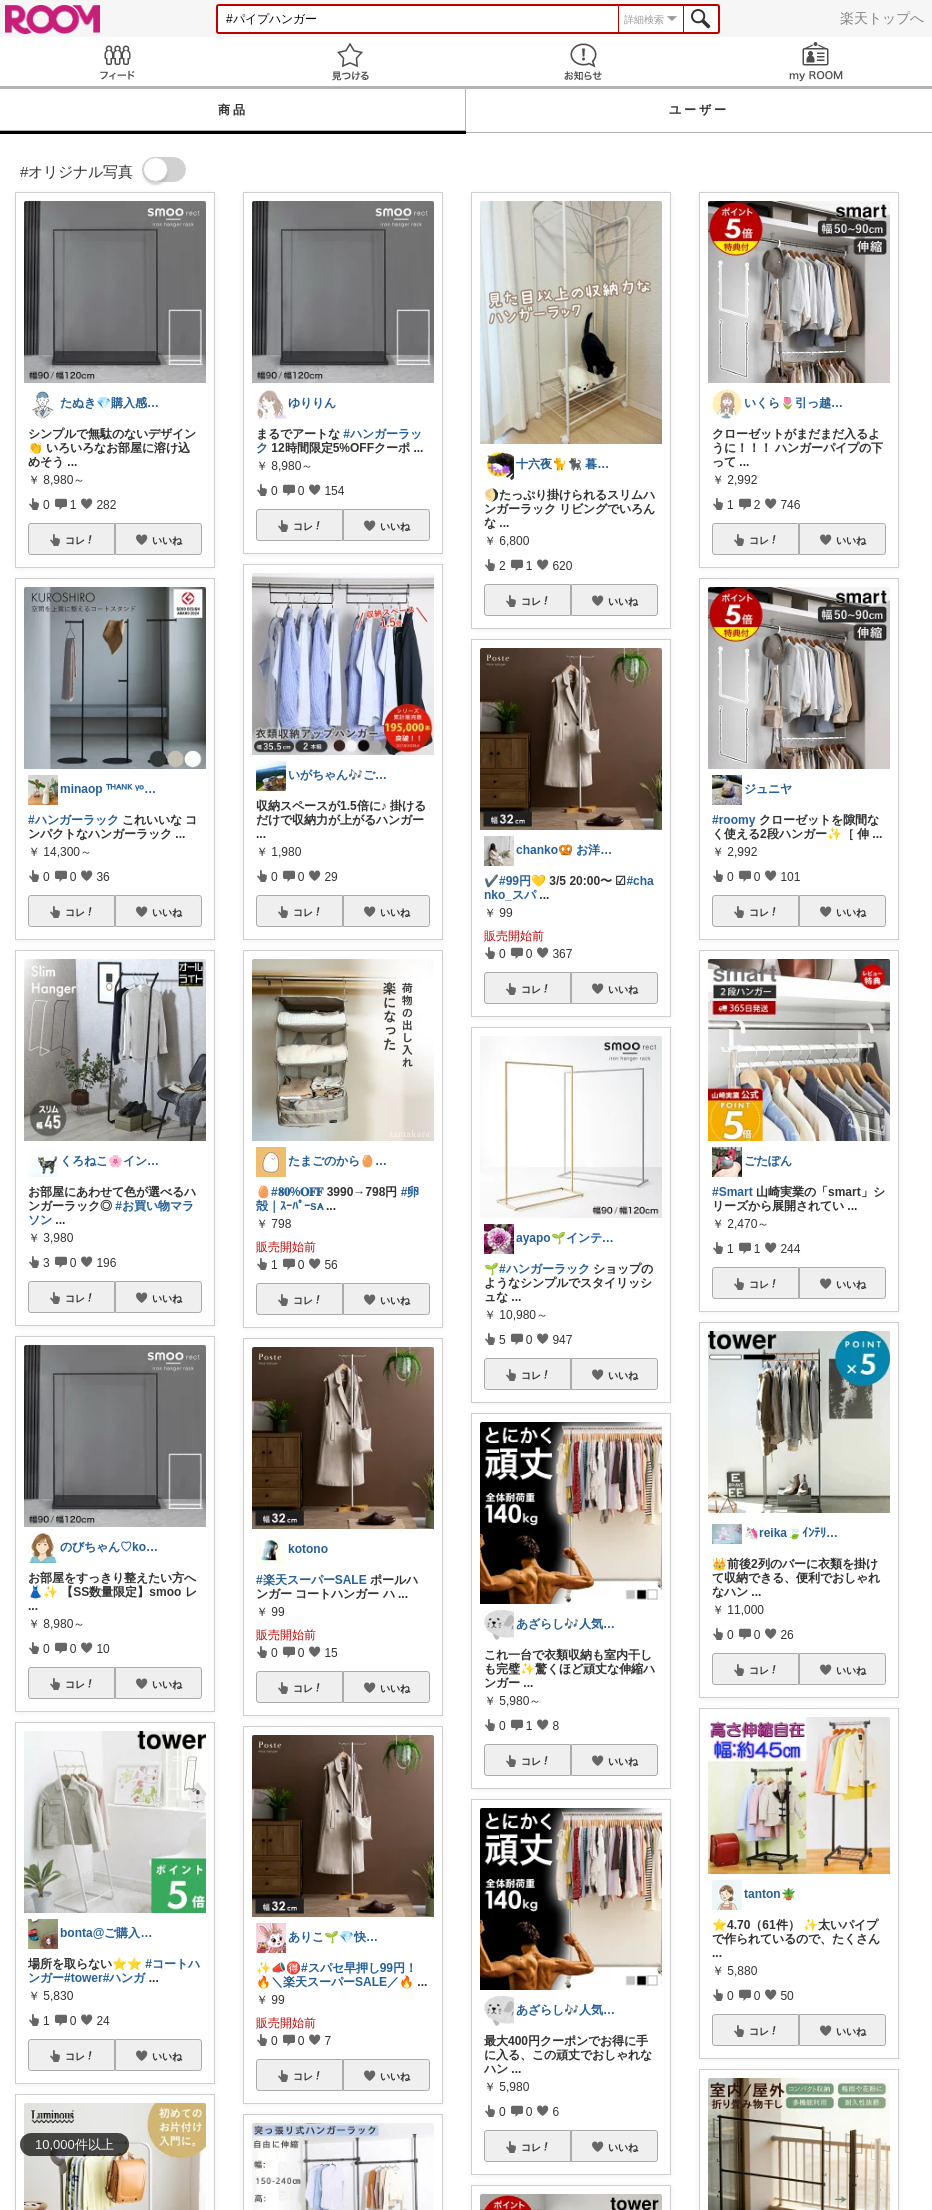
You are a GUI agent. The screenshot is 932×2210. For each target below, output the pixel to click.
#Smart (732, 1192)
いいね (167, 540)
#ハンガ (124, 1978)
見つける (349, 61)
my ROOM (815, 61)
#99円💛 (522, 881)
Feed (116, 61)
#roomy (733, 820)
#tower (83, 1978)
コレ (80, 540)
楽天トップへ (882, 18)
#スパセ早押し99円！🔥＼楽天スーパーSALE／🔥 (336, 1975)
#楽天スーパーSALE (311, 1580)
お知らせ (582, 61)
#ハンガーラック (73, 820)
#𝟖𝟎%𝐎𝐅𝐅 (297, 1192)
